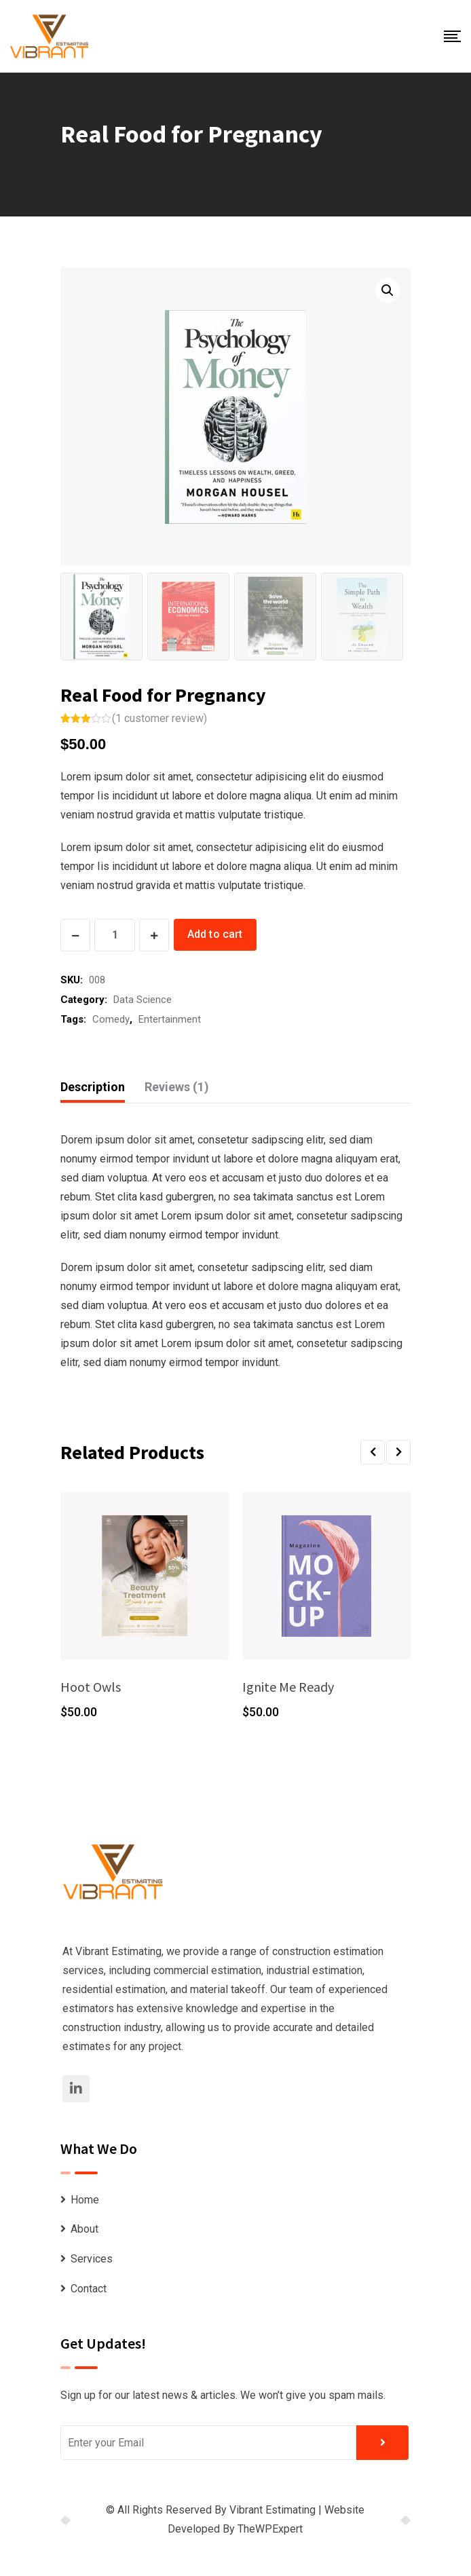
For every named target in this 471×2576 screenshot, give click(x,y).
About (84, 2228)
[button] (372, 1452)
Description (92, 1087)
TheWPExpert (270, 2528)
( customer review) (159, 718)
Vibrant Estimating (272, 2509)
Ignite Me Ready (288, 1686)
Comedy (111, 1019)
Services (92, 2258)
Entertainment (169, 1019)
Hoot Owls (90, 1686)
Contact (89, 2288)
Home (85, 2199)
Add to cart (215, 934)
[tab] (92, 1087)
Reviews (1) (177, 1087)
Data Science (142, 999)
